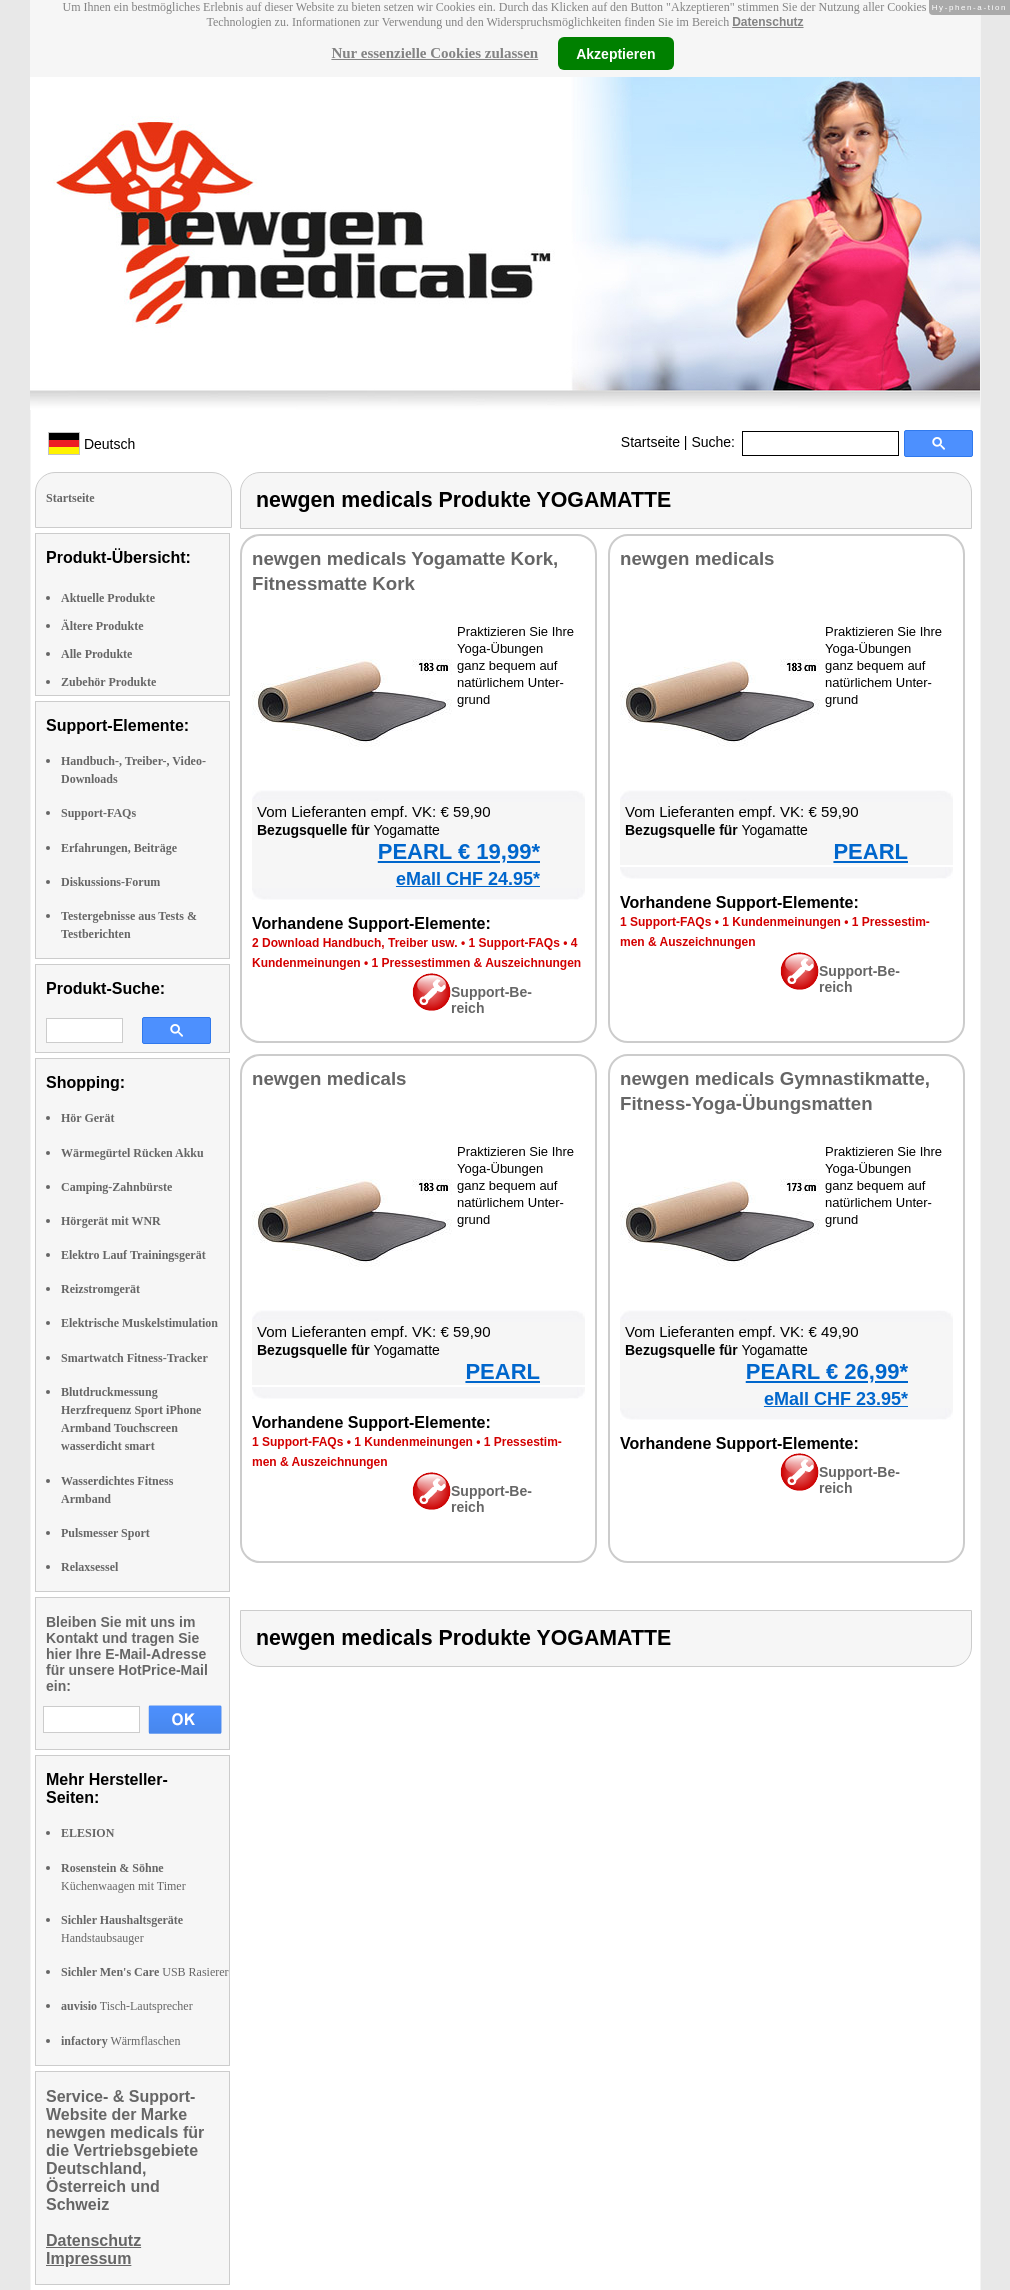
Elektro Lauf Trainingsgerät (133, 1255)
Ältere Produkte (102, 626)
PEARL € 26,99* (827, 1371)
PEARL (870, 851)
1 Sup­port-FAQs (513, 943)
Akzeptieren (615, 53)
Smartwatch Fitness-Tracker (134, 1358)
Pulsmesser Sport (105, 1533)
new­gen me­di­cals (697, 558)
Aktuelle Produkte (108, 598)
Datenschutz (767, 22)
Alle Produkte (96, 654)
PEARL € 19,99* (459, 851)
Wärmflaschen (120, 2041)
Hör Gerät (87, 1118)
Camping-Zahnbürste (116, 1187)
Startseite (650, 442)
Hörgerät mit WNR (111, 1221)
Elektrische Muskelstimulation (139, 1323)
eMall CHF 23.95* (836, 1399)
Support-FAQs (98, 813)
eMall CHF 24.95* (468, 879)
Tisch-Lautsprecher (127, 2006)
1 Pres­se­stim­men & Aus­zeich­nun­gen (477, 963)
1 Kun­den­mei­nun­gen (781, 922)
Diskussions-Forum (110, 882)
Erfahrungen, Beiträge (119, 848)
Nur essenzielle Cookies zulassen (434, 53)
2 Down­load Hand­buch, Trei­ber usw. (355, 943)
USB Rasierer (145, 1972)
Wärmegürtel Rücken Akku (132, 1153)
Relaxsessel (89, 1567)
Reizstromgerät (100, 1289)
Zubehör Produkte (108, 682)
